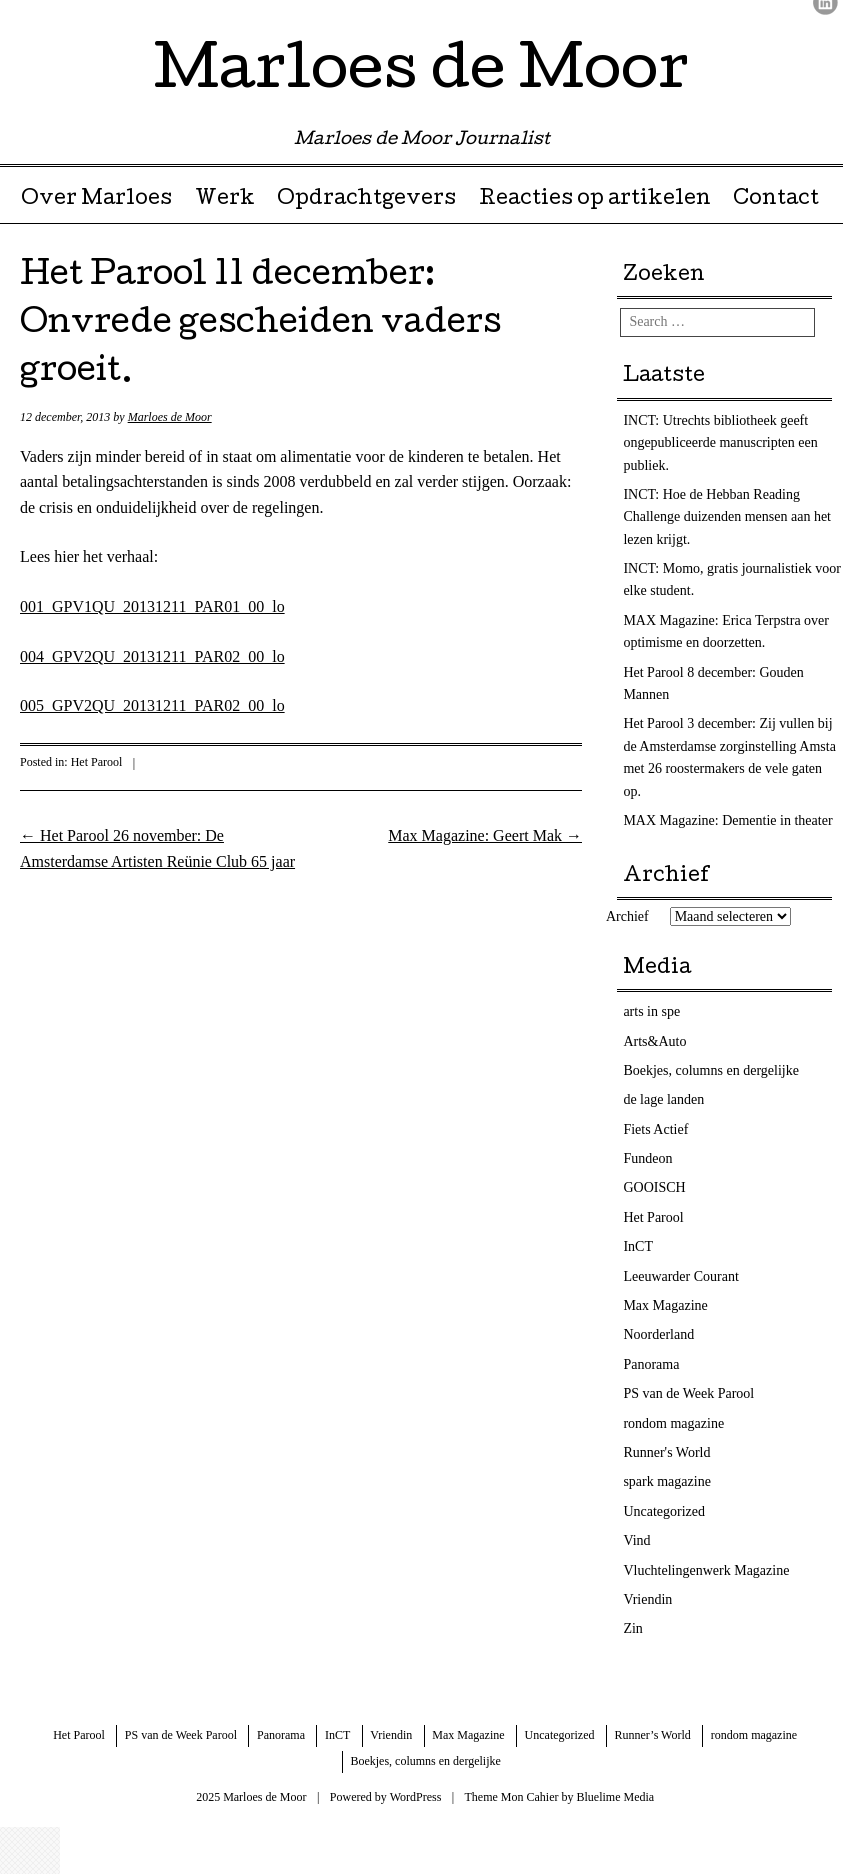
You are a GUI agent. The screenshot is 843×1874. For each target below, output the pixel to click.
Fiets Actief (655, 1129)
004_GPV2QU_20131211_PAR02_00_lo (152, 656)
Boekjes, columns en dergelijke (710, 1070)
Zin (632, 1628)
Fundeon (647, 1158)
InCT (638, 1246)
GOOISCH (654, 1187)
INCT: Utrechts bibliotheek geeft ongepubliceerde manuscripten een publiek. (720, 443)
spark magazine (666, 1481)
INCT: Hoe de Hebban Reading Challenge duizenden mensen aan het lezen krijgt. (727, 517)
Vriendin (647, 1599)
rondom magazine (673, 1423)
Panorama (651, 1364)
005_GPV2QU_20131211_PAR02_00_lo (152, 705)
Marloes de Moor (421, 74)
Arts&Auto (654, 1041)
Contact (776, 200)
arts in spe (651, 1011)
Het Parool (97, 762)
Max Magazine (665, 1305)
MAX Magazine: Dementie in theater (727, 820)
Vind (636, 1540)
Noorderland (658, 1334)
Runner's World (666, 1452)
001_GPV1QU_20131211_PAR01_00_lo (152, 606)
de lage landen (663, 1099)
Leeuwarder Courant (680, 1276)
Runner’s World (653, 1735)
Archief (627, 916)
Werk (225, 200)
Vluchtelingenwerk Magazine (706, 1570)
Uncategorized (664, 1511)
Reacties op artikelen (595, 200)
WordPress (416, 1797)
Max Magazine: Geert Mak (485, 835)
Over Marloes (96, 200)
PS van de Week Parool (688, 1393)
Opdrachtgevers (366, 200)
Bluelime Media (616, 1797)
